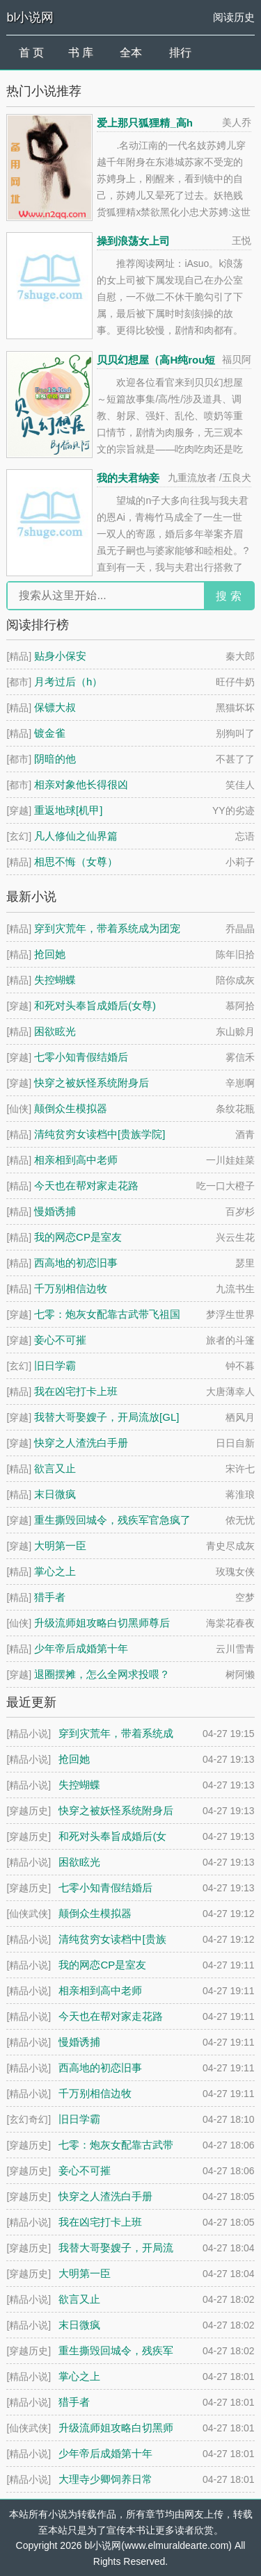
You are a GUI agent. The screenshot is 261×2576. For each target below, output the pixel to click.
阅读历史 (234, 17)
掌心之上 (55, 1571)
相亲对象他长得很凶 (81, 784)
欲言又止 (55, 1468)
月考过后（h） (68, 681)
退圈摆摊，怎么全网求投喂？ (102, 1674)
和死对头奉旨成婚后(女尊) (95, 1005)
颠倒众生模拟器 (70, 1108)
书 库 (80, 52)
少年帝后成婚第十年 (81, 1648)
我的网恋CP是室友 (78, 1237)
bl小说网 (30, 17)
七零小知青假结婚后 (81, 1057)
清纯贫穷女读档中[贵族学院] (99, 1134)
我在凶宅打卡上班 (76, 1391)
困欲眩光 (55, 1031)
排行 (180, 52)
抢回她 (49, 954)
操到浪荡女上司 (133, 241)
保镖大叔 (55, 707)
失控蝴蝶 (55, 980)
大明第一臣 (60, 1545)
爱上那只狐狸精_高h (145, 123)
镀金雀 (49, 733)
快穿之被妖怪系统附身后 (91, 1083)
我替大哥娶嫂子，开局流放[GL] (106, 1417)
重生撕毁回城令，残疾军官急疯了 (112, 1520)
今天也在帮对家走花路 (86, 1185)
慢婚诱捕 (55, 1211)
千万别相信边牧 (70, 1288)
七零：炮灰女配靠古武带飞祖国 (107, 1314)
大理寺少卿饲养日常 (105, 2479)
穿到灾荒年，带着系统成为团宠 (107, 928)
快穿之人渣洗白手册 (81, 1443)
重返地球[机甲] (68, 810)
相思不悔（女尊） (76, 861)
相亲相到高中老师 (76, 1160)
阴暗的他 (55, 759)
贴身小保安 (60, 656)
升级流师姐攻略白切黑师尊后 (102, 1623)
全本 (131, 52)
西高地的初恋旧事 (76, 1263)
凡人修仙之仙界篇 (76, 836)
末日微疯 (55, 1494)
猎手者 (49, 1597)
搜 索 (228, 596)
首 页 (31, 52)
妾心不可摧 (60, 1340)
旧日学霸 (55, 1365)
